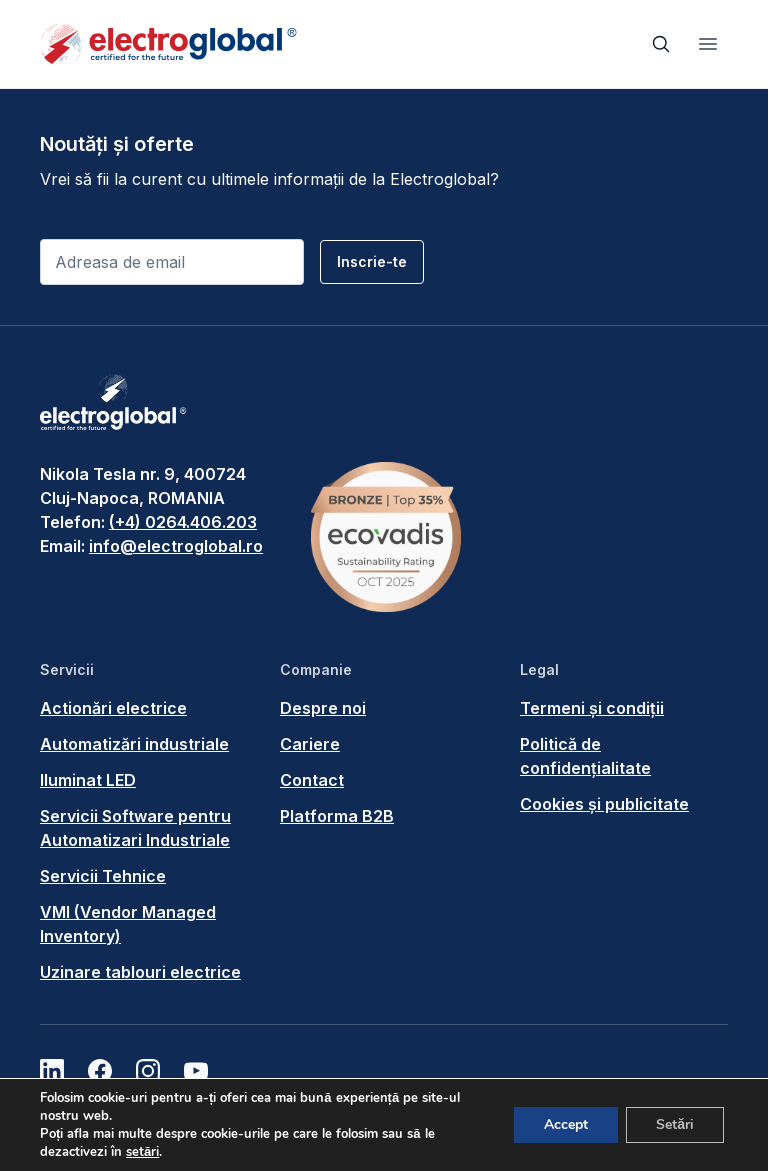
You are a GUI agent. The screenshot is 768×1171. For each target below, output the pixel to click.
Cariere (310, 744)
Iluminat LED (88, 780)
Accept (566, 1124)
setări (142, 1152)
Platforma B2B (337, 816)
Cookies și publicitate (604, 804)
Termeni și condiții (592, 708)
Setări (675, 1124)
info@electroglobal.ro (176, 546)
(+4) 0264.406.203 (183, 522)
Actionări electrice (113, 708)
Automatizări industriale (134, 744)
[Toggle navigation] (708, 44)
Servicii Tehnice (103, 876)
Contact (312, 780)
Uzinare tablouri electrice (140, 972)
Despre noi (323, 708)
